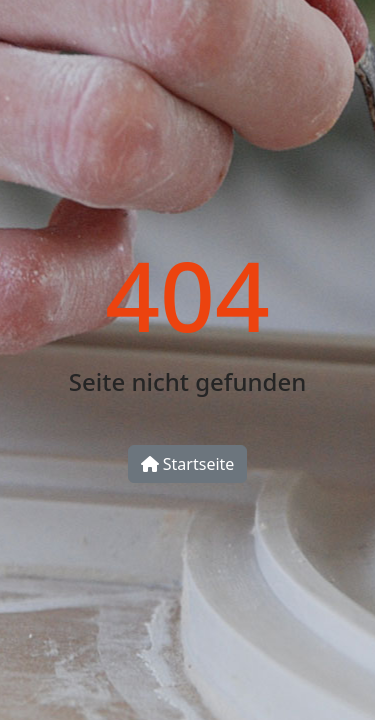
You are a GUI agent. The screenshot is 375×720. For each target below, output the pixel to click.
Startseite (188, 464)
